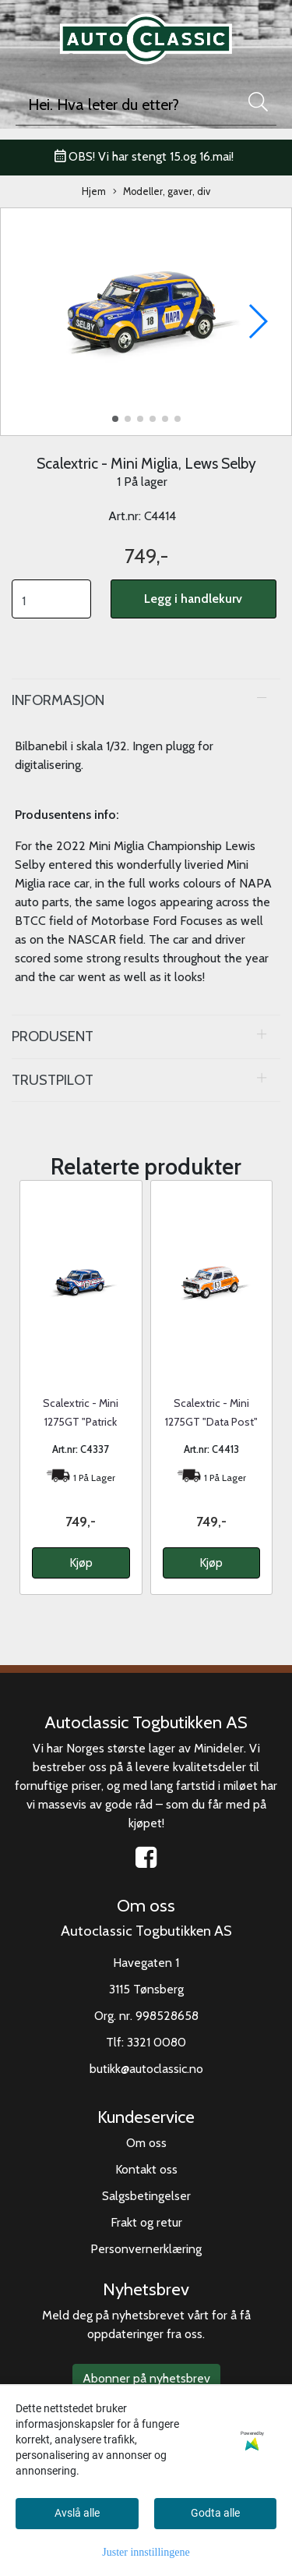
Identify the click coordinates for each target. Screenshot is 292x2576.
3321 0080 (156, 2042)
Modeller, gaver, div (161, 192)
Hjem (94, 191)
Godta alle (215, 2513)
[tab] (146, 700)
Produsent (52, 1036)
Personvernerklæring (146, 2248)
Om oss (146, 2142)
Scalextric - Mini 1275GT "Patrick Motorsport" (80, 1421)
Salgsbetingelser (146, 2195)
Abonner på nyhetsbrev (146, 2378)
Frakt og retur (146, 2222)
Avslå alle (77, 2513)
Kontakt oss (146, 2169)
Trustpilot (52, 1080)
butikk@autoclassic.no (146, 2068)
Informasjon (58, 700)
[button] (115, 419)
